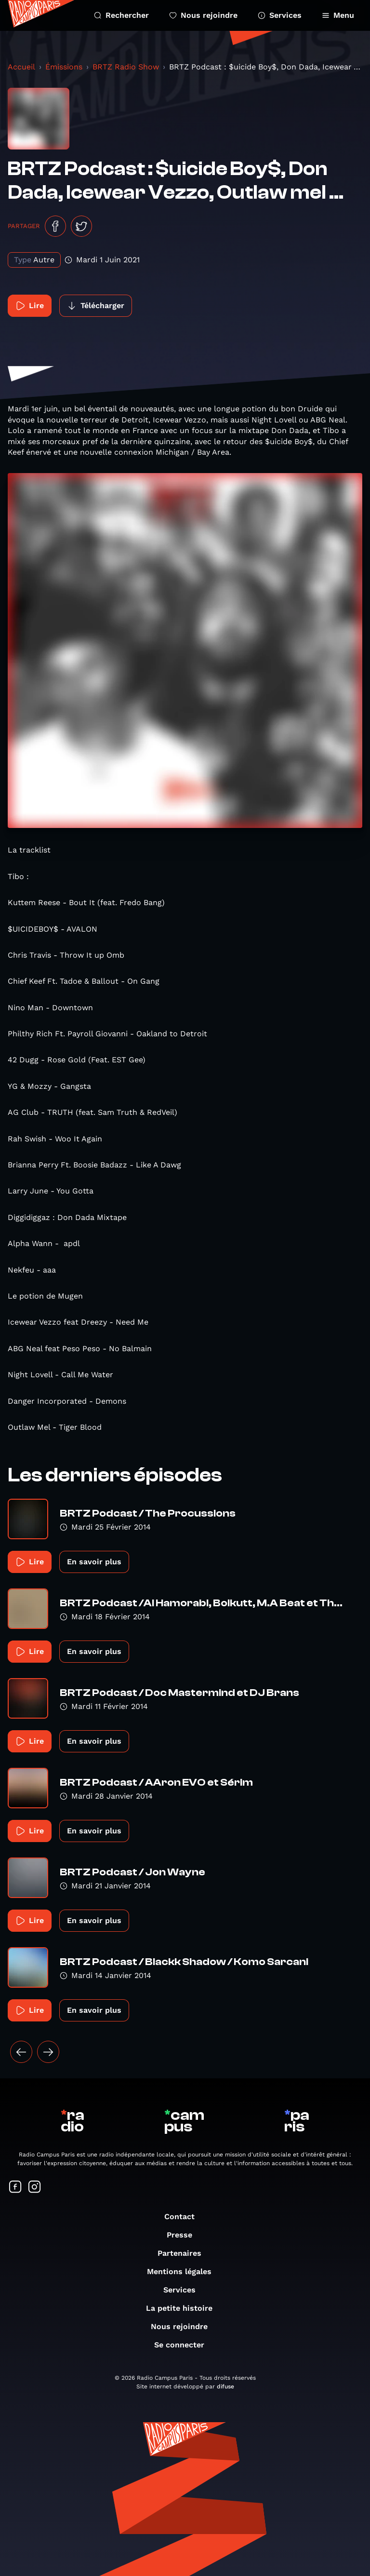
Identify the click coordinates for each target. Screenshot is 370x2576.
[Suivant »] (48, 2051)
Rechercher (121, 15)
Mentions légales (184, 2271)
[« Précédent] (21, 2051)
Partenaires (184, 2253)
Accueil (21, 66)
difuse (225, 2386)
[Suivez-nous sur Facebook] (15, 2187)
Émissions (63, 66)
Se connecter (184, 2344)
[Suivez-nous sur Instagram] (34, 2187)
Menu (338, 15)
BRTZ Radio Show (125, 66)
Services (280, 15)
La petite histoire (184, 2308)
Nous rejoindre (203, 15)
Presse (184, 2234)
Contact (184, 2216)
